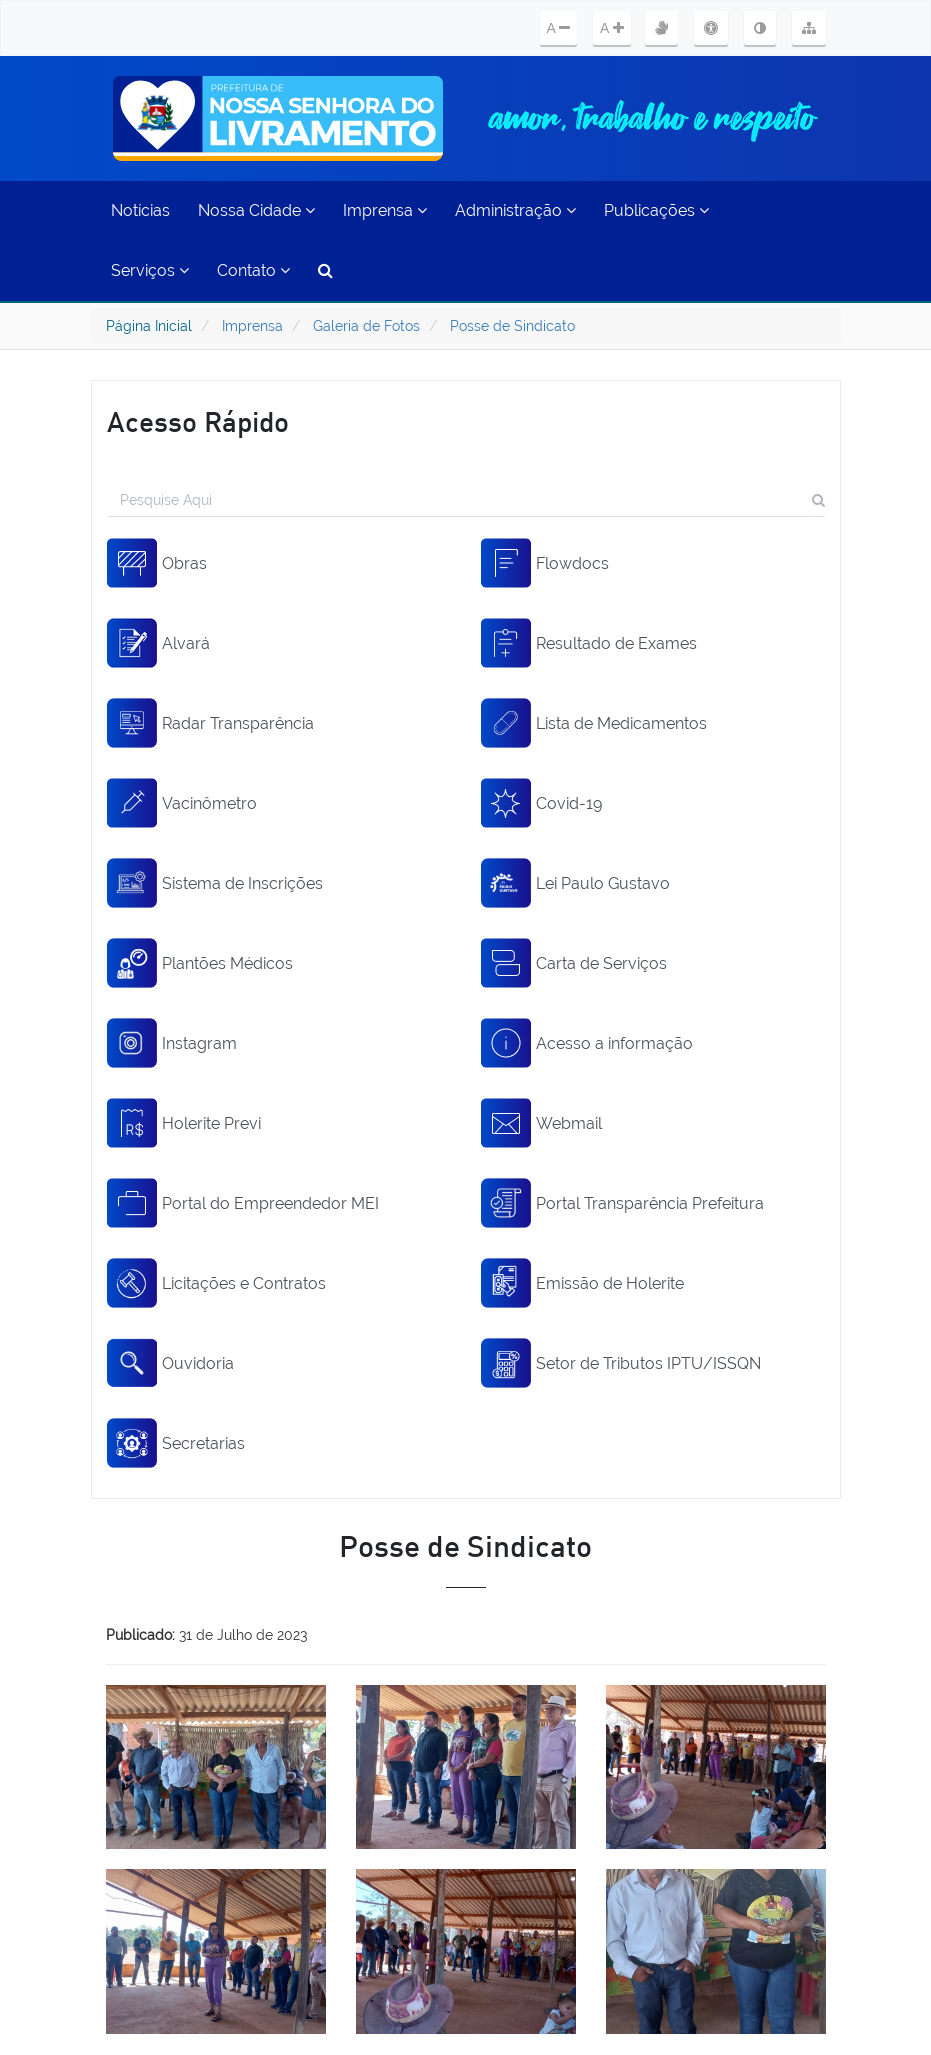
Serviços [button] (150, 270)
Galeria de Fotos (366, 326)
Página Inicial (149, 326)
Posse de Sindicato (512, 326)
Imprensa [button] (385, 210)
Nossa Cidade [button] (256, 210)
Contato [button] (253, 270)
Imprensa (252, 326)
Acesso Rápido (198, 421)
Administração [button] (515, 210)
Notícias (140, 210)
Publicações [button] (656, 210)
